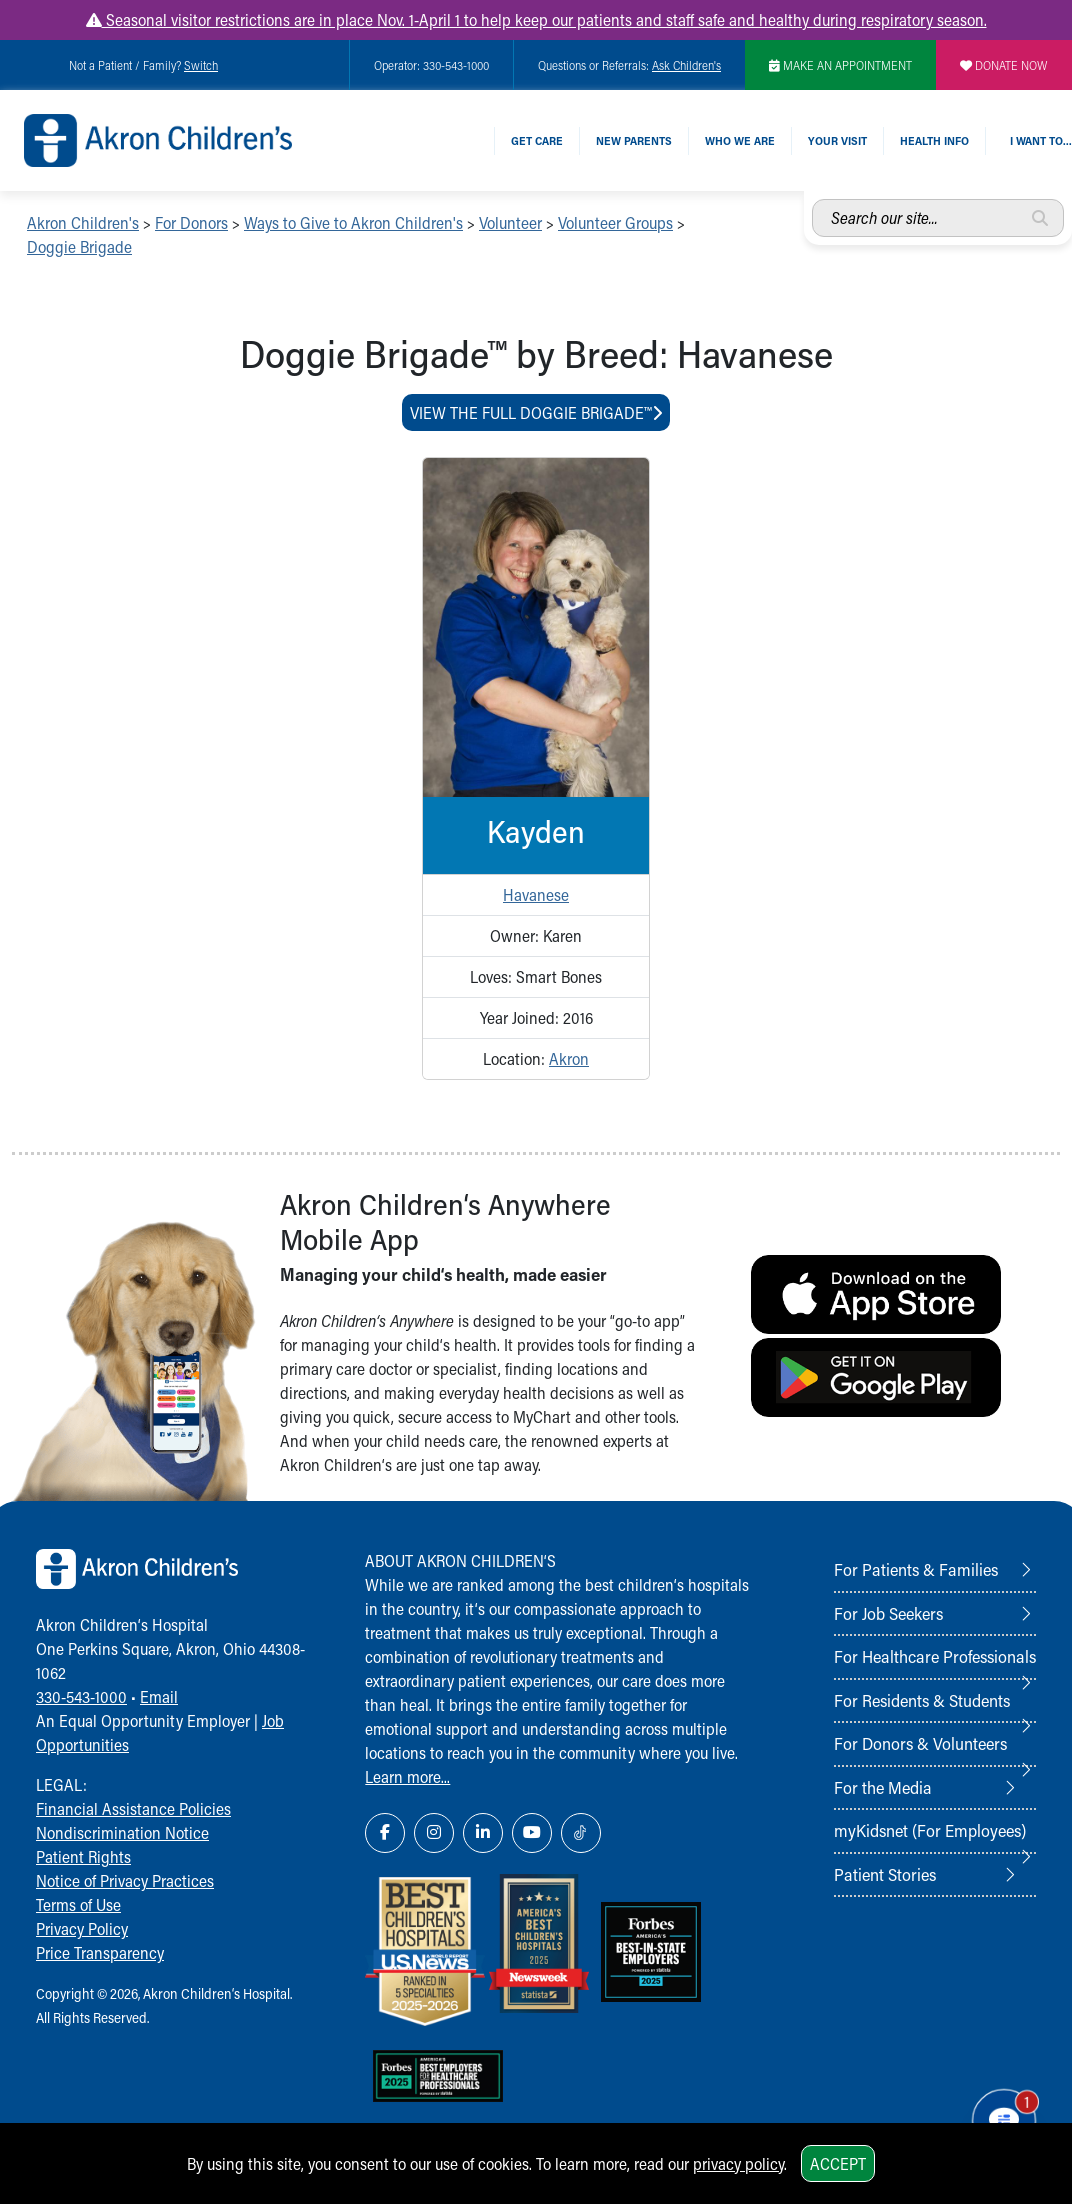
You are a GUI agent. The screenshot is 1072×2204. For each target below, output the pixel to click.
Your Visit (837, 140)
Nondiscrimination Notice (122, 1832)
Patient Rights (83, 1856)
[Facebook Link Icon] (385, 1833)
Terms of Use (78, 1904)
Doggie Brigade (79, 246)
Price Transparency (100, 1952)
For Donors (191, 222)
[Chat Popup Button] (999, 2115)
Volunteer (510, 222)
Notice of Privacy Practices (125, 1880)
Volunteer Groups (615, 222)
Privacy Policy (82, 1928)
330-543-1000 (81, 1696)
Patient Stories (885, 1874)
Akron (569, 1058)
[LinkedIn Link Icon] (483, 1833)
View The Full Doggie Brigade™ (536, 412)
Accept (838, 2163)
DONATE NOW (1004, 65)
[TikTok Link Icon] (581, 1833)
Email (159, 1696)
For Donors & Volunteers (920, 1743)
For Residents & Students (922, 1700)
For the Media (883, 1787)
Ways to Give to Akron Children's (353, 222)
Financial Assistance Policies (133, 1808)
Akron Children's (83, 222)
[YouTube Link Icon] (532, 1833)
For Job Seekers (888, 1613)
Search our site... (812, 199)
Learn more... (407, 1776)
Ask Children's (686, 65)
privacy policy (738, 2163)
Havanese (536, 894)
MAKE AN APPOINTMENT (840, 65)
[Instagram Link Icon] (434, 1833)
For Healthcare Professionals (935, 1656)
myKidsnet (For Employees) (930, 1830)
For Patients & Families (916, 1569)
